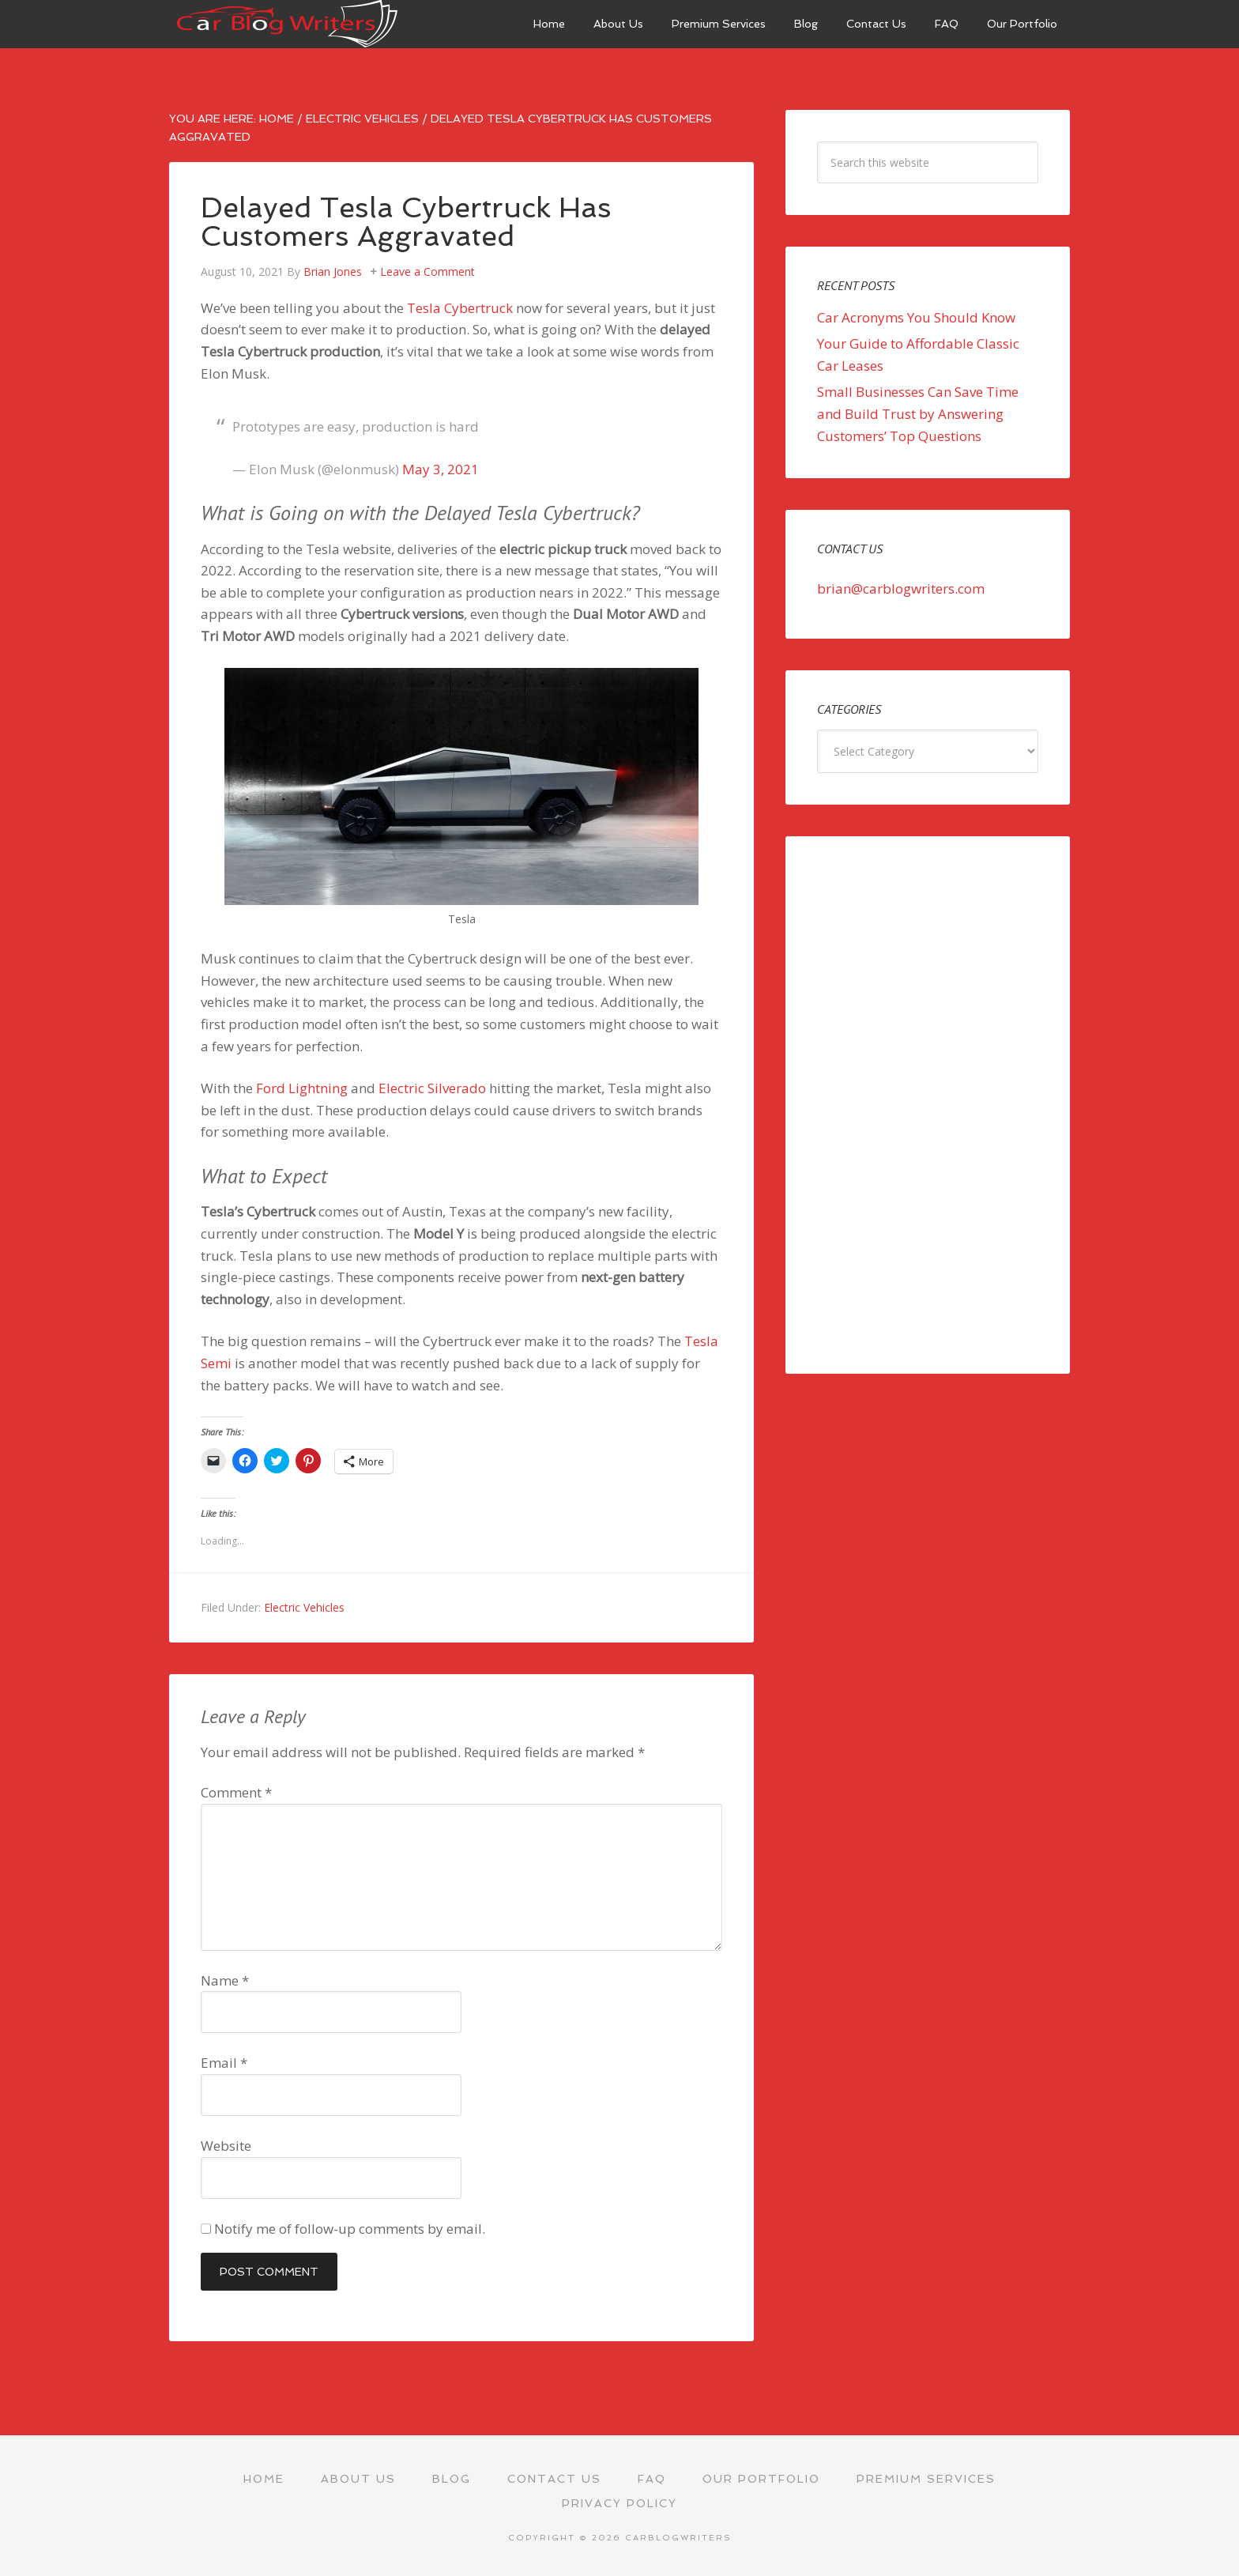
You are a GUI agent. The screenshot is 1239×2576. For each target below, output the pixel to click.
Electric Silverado (432, 1088)
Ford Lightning (302, 1088)
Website (226, 2146)
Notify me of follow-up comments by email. (349, 2229)
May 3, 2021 (440, 469)
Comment (236, 1792)
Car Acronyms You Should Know (916, 317)
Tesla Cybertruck (460, 308)
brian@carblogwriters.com (901, 588)
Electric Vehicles (304, 1607)
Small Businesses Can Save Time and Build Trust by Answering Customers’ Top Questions (918, 413)
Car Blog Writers (287, 23)
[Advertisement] (927, 1105)
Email (224, 2063)
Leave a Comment (427, 271)
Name (225, 1980)
